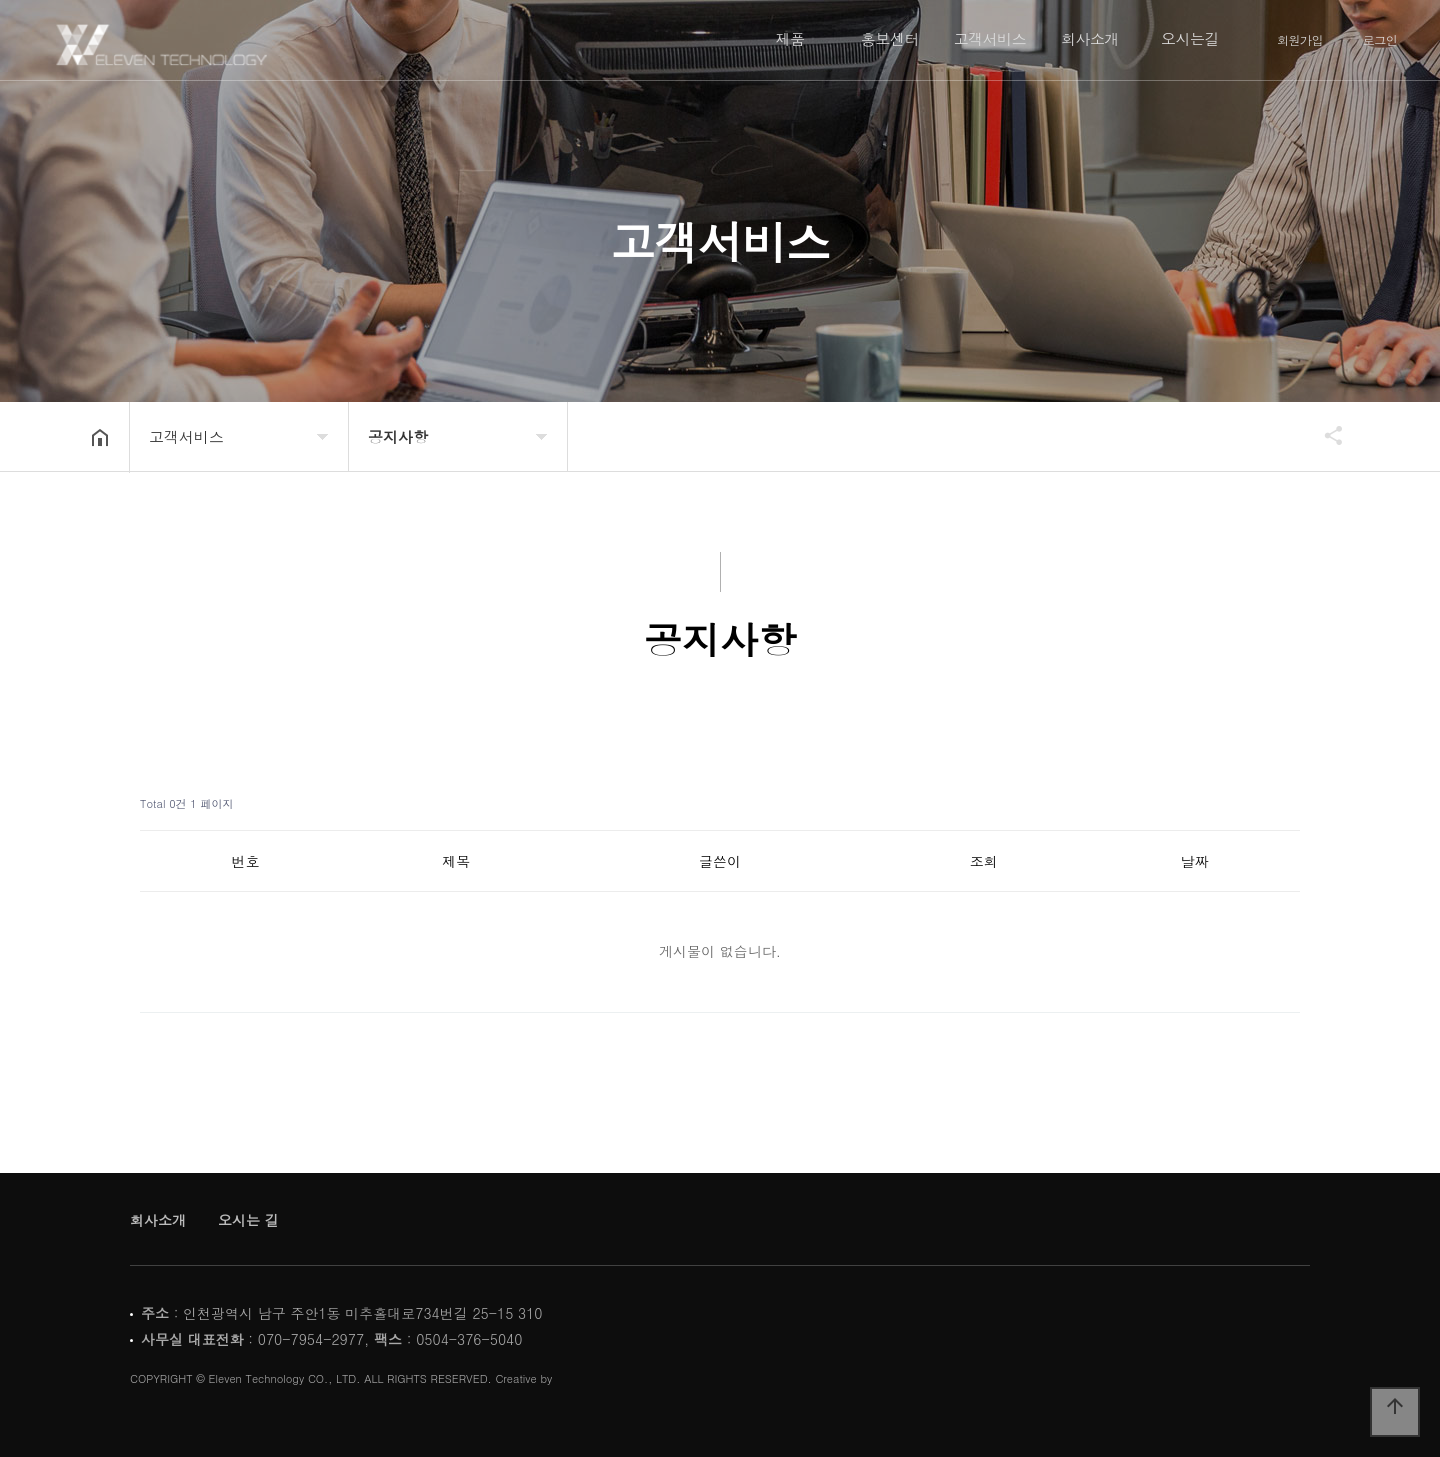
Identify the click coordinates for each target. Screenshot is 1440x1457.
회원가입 (1300, 40)
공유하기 (1324, 435)
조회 (984, 861)
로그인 (1380, 40)
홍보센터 (890, 38)
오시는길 (1190, 38)
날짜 (1195, 861)
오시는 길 (248, 1220)
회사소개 (1090, 38)
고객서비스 (990, 38)
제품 (790, 38)
